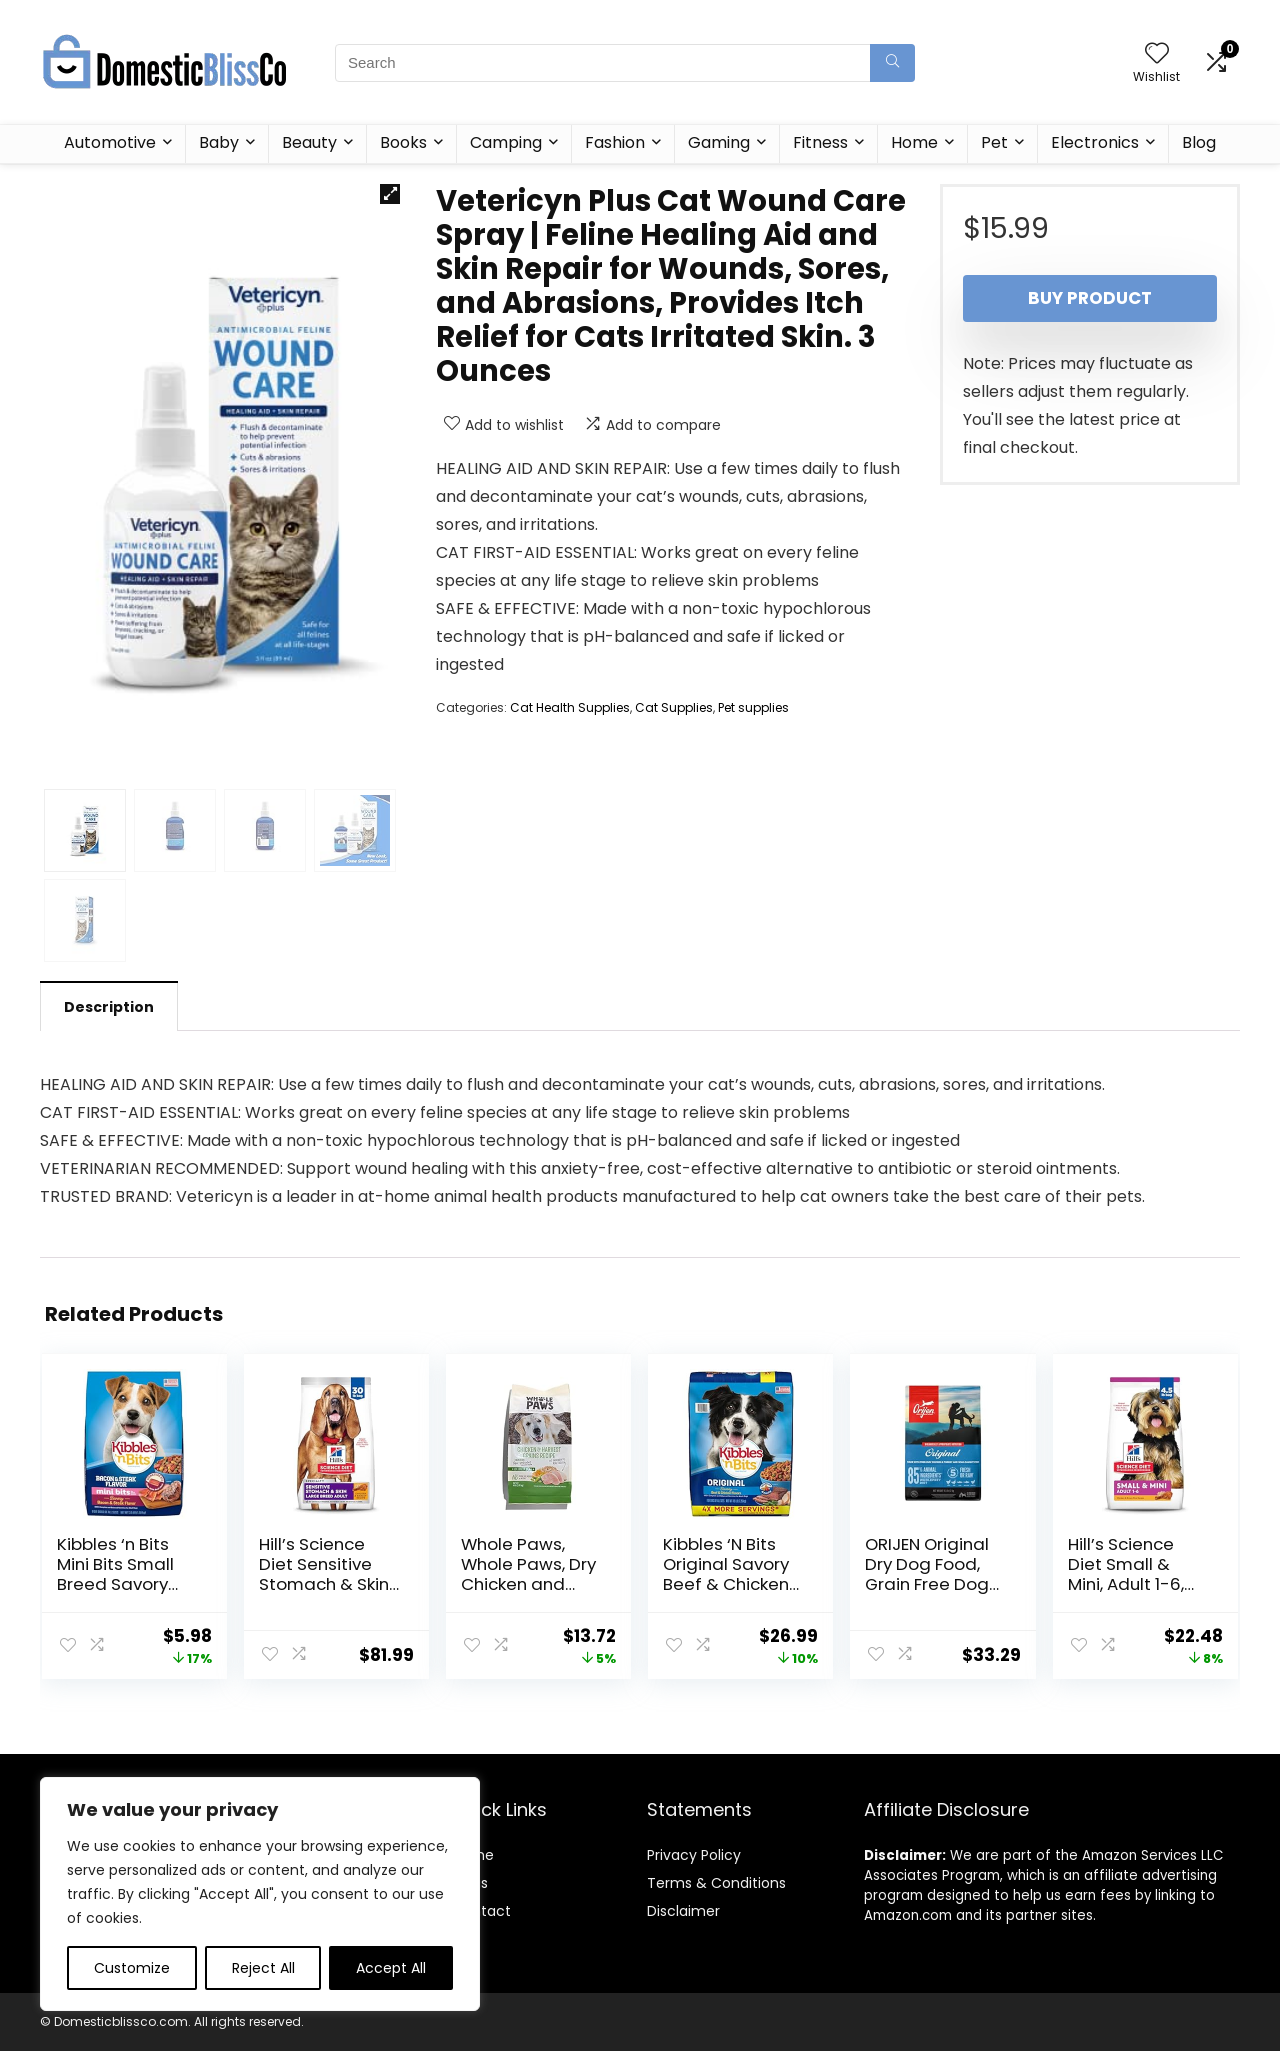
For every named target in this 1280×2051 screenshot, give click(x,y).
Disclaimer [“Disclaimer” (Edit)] (683, 1911)
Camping (506, 142)
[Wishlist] (1157, 54)
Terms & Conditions (716, 1883)
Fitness (820, 142)
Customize (132, 1968)
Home (914, 142)
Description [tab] (109, 1007)
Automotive (110, 142)
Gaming (719, 142)
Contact (481, 1911)
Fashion (615, 142)
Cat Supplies (674, 707)
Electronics (1095, 142)
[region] (260, 1894)
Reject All (263, 1968)
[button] (390, 194)
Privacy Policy (694, 1855)
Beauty (309, 142)
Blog (1199, 142)
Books (403, 142)
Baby (219, 142)
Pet (994, 142)
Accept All (391, 1968)
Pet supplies (753, 707)
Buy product (1090, 298)
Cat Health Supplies (570, 707)
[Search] (892, 63)
